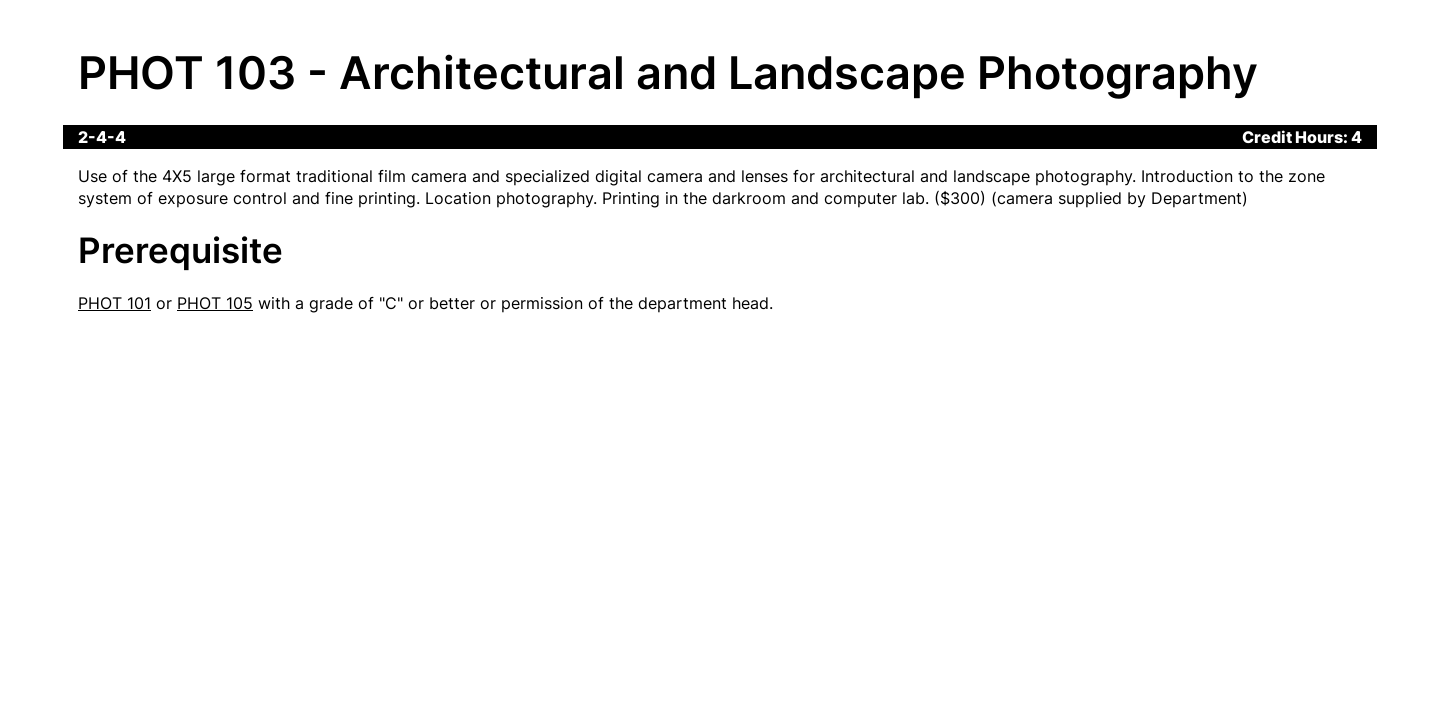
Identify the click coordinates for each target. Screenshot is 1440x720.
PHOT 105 (215, 303)
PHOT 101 (114, 303)
